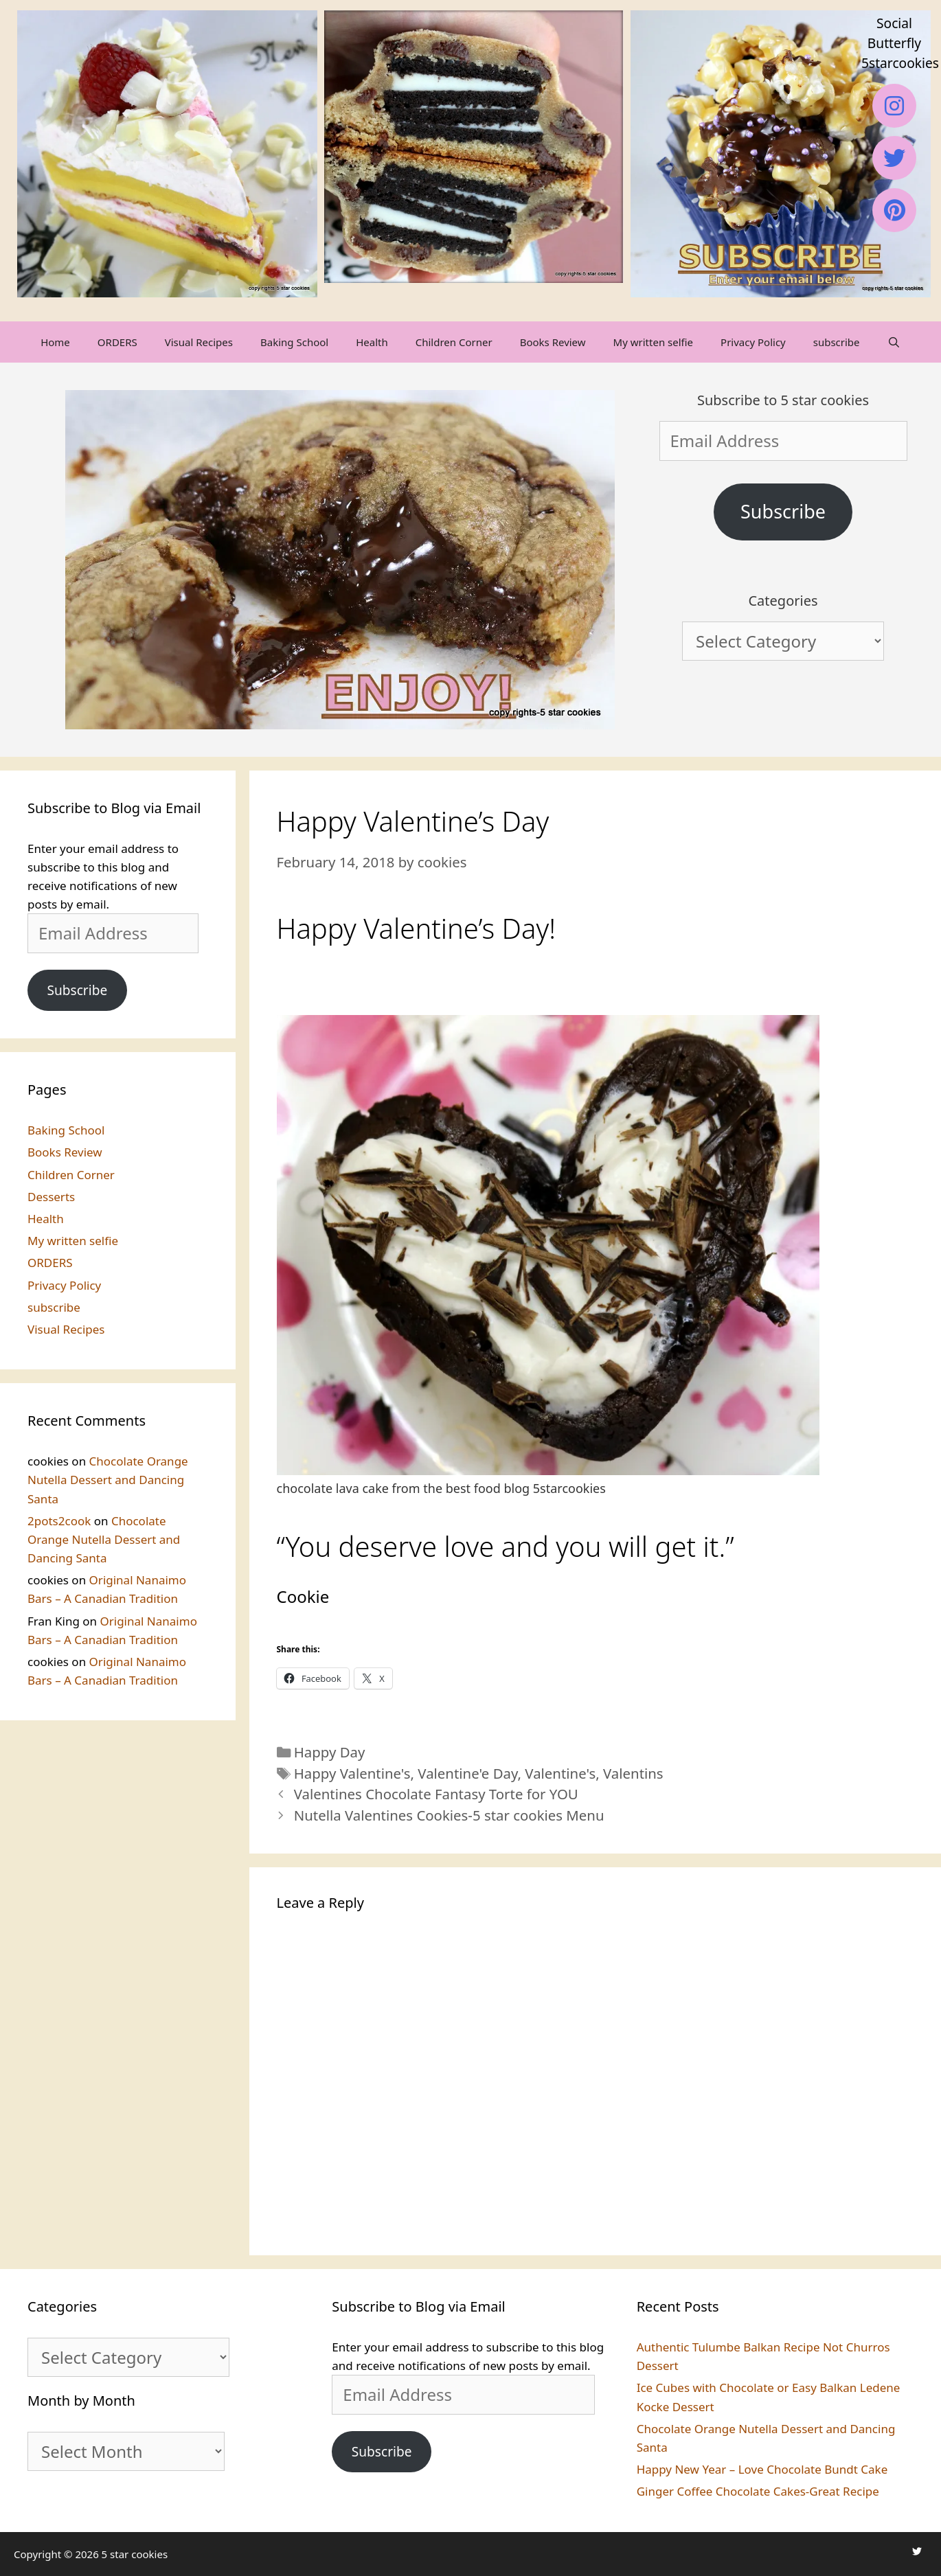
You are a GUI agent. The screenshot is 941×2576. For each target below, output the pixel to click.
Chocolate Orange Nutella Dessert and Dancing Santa (107, 1479)
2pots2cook (59, 1521)
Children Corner (454, 342)
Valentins (633, 1773)
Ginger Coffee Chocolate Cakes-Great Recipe (758, 2491)
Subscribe (783, 511)
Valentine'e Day (467, 1773)
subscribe (836, 342)
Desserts (51, 1197)
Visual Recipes (199, 342)
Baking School (294, 342)
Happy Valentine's (352, 1773)
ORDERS (117, 342)
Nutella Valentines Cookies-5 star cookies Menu (449, 1815)
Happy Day (329, 1752)
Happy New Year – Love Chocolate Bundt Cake (762, 2469)
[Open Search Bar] (894, 342)
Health (372, 342)
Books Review (553, 342)
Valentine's (560, 1773)
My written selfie (653, 342)
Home (55, 342)
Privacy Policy (753, 342)
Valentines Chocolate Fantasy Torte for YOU (436, 1793)
